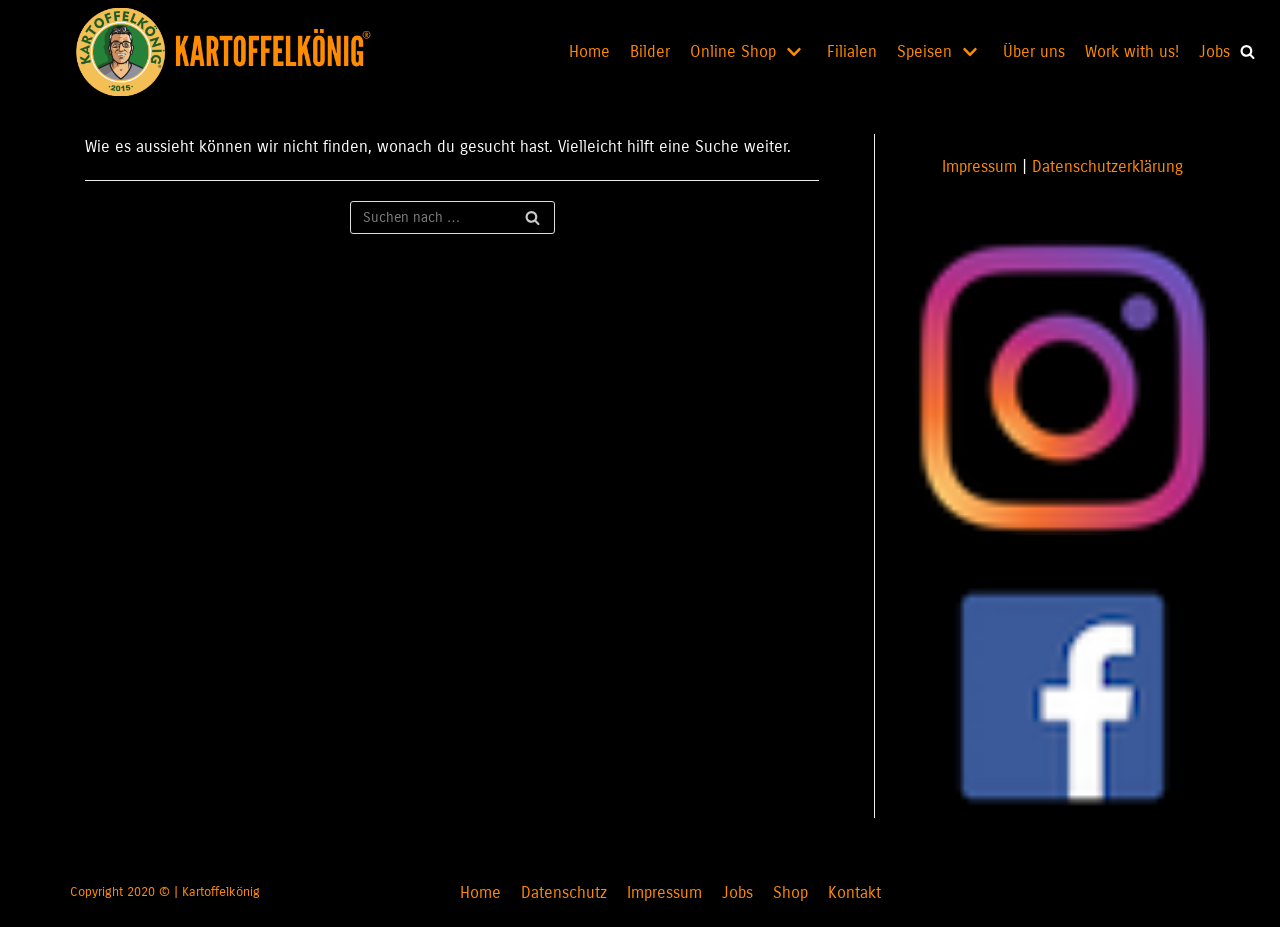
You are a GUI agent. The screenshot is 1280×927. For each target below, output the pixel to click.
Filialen (852, 51)
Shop (790, 892)
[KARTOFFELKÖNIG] (237, 52)
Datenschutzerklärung (1107, 166)
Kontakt (854, 892)
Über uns (1034, 51)
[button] (1247, 51)
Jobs (1214, 51)
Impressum (979, 166)
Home (589, 51)
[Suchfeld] (452, 217)
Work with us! (1132, 51)
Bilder (650, 51)
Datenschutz (564, 892)
